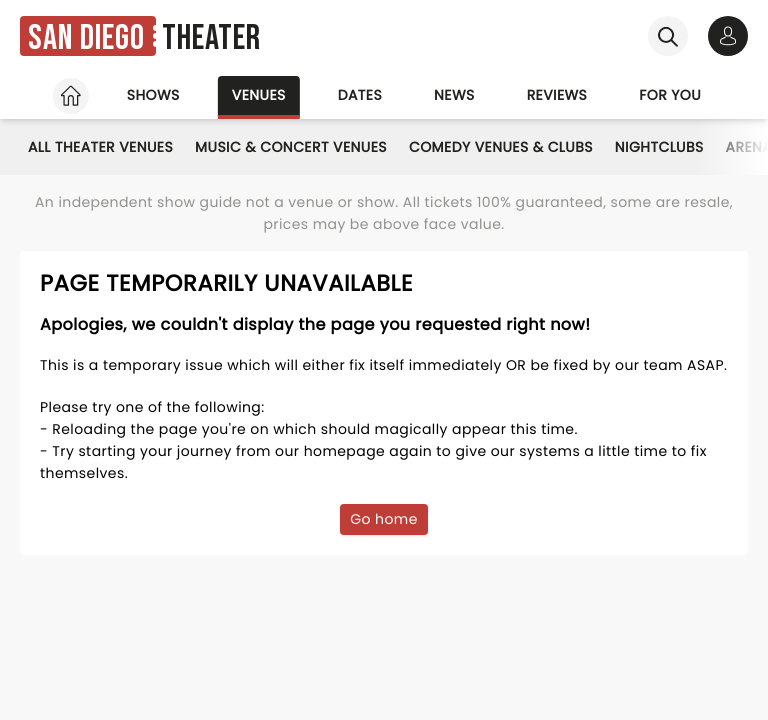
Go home (384, 519)
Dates (360, 95)
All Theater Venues (100, 147)
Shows (153, 95)
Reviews (557, 95)
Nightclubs (659, 147)
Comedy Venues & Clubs (501, 147)
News (454, 95)
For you (670, 95)
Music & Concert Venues (291, 147)
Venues (259, 95)
